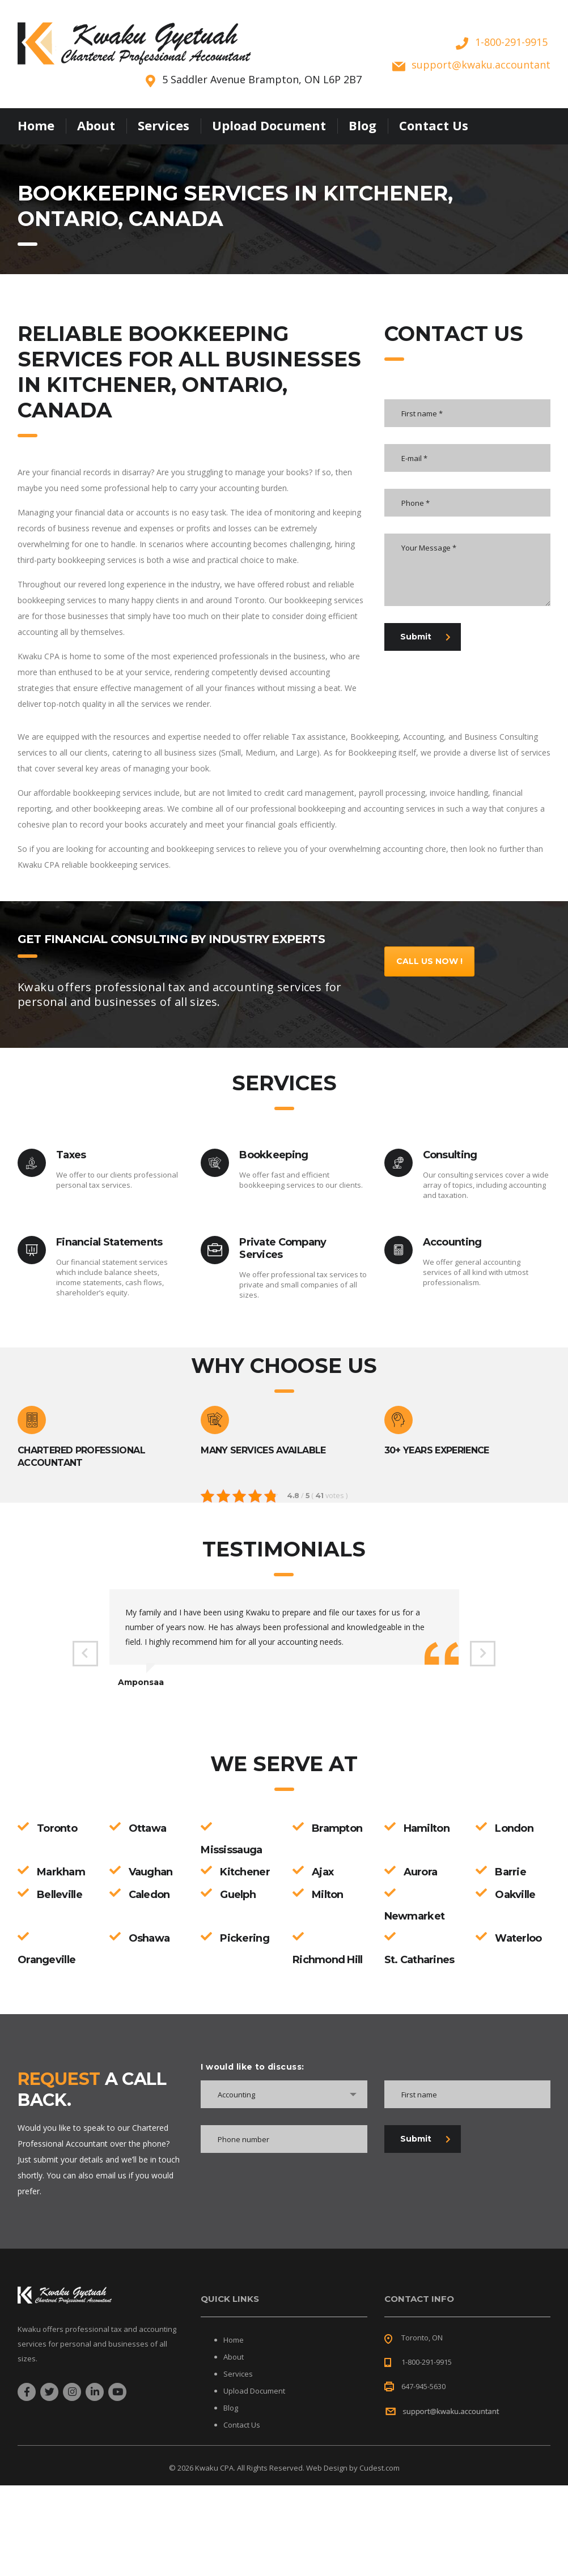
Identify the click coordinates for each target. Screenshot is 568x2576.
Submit (425, 637)
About (96, 125)
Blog (362, 125)
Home (36, 125)
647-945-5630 (423, 2386)
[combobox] (284, 2094)
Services (163, 125)
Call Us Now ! (429, 961)
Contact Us (433, 125)
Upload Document (269, 125)
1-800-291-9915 (511, 42)
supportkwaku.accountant (481, 64)
